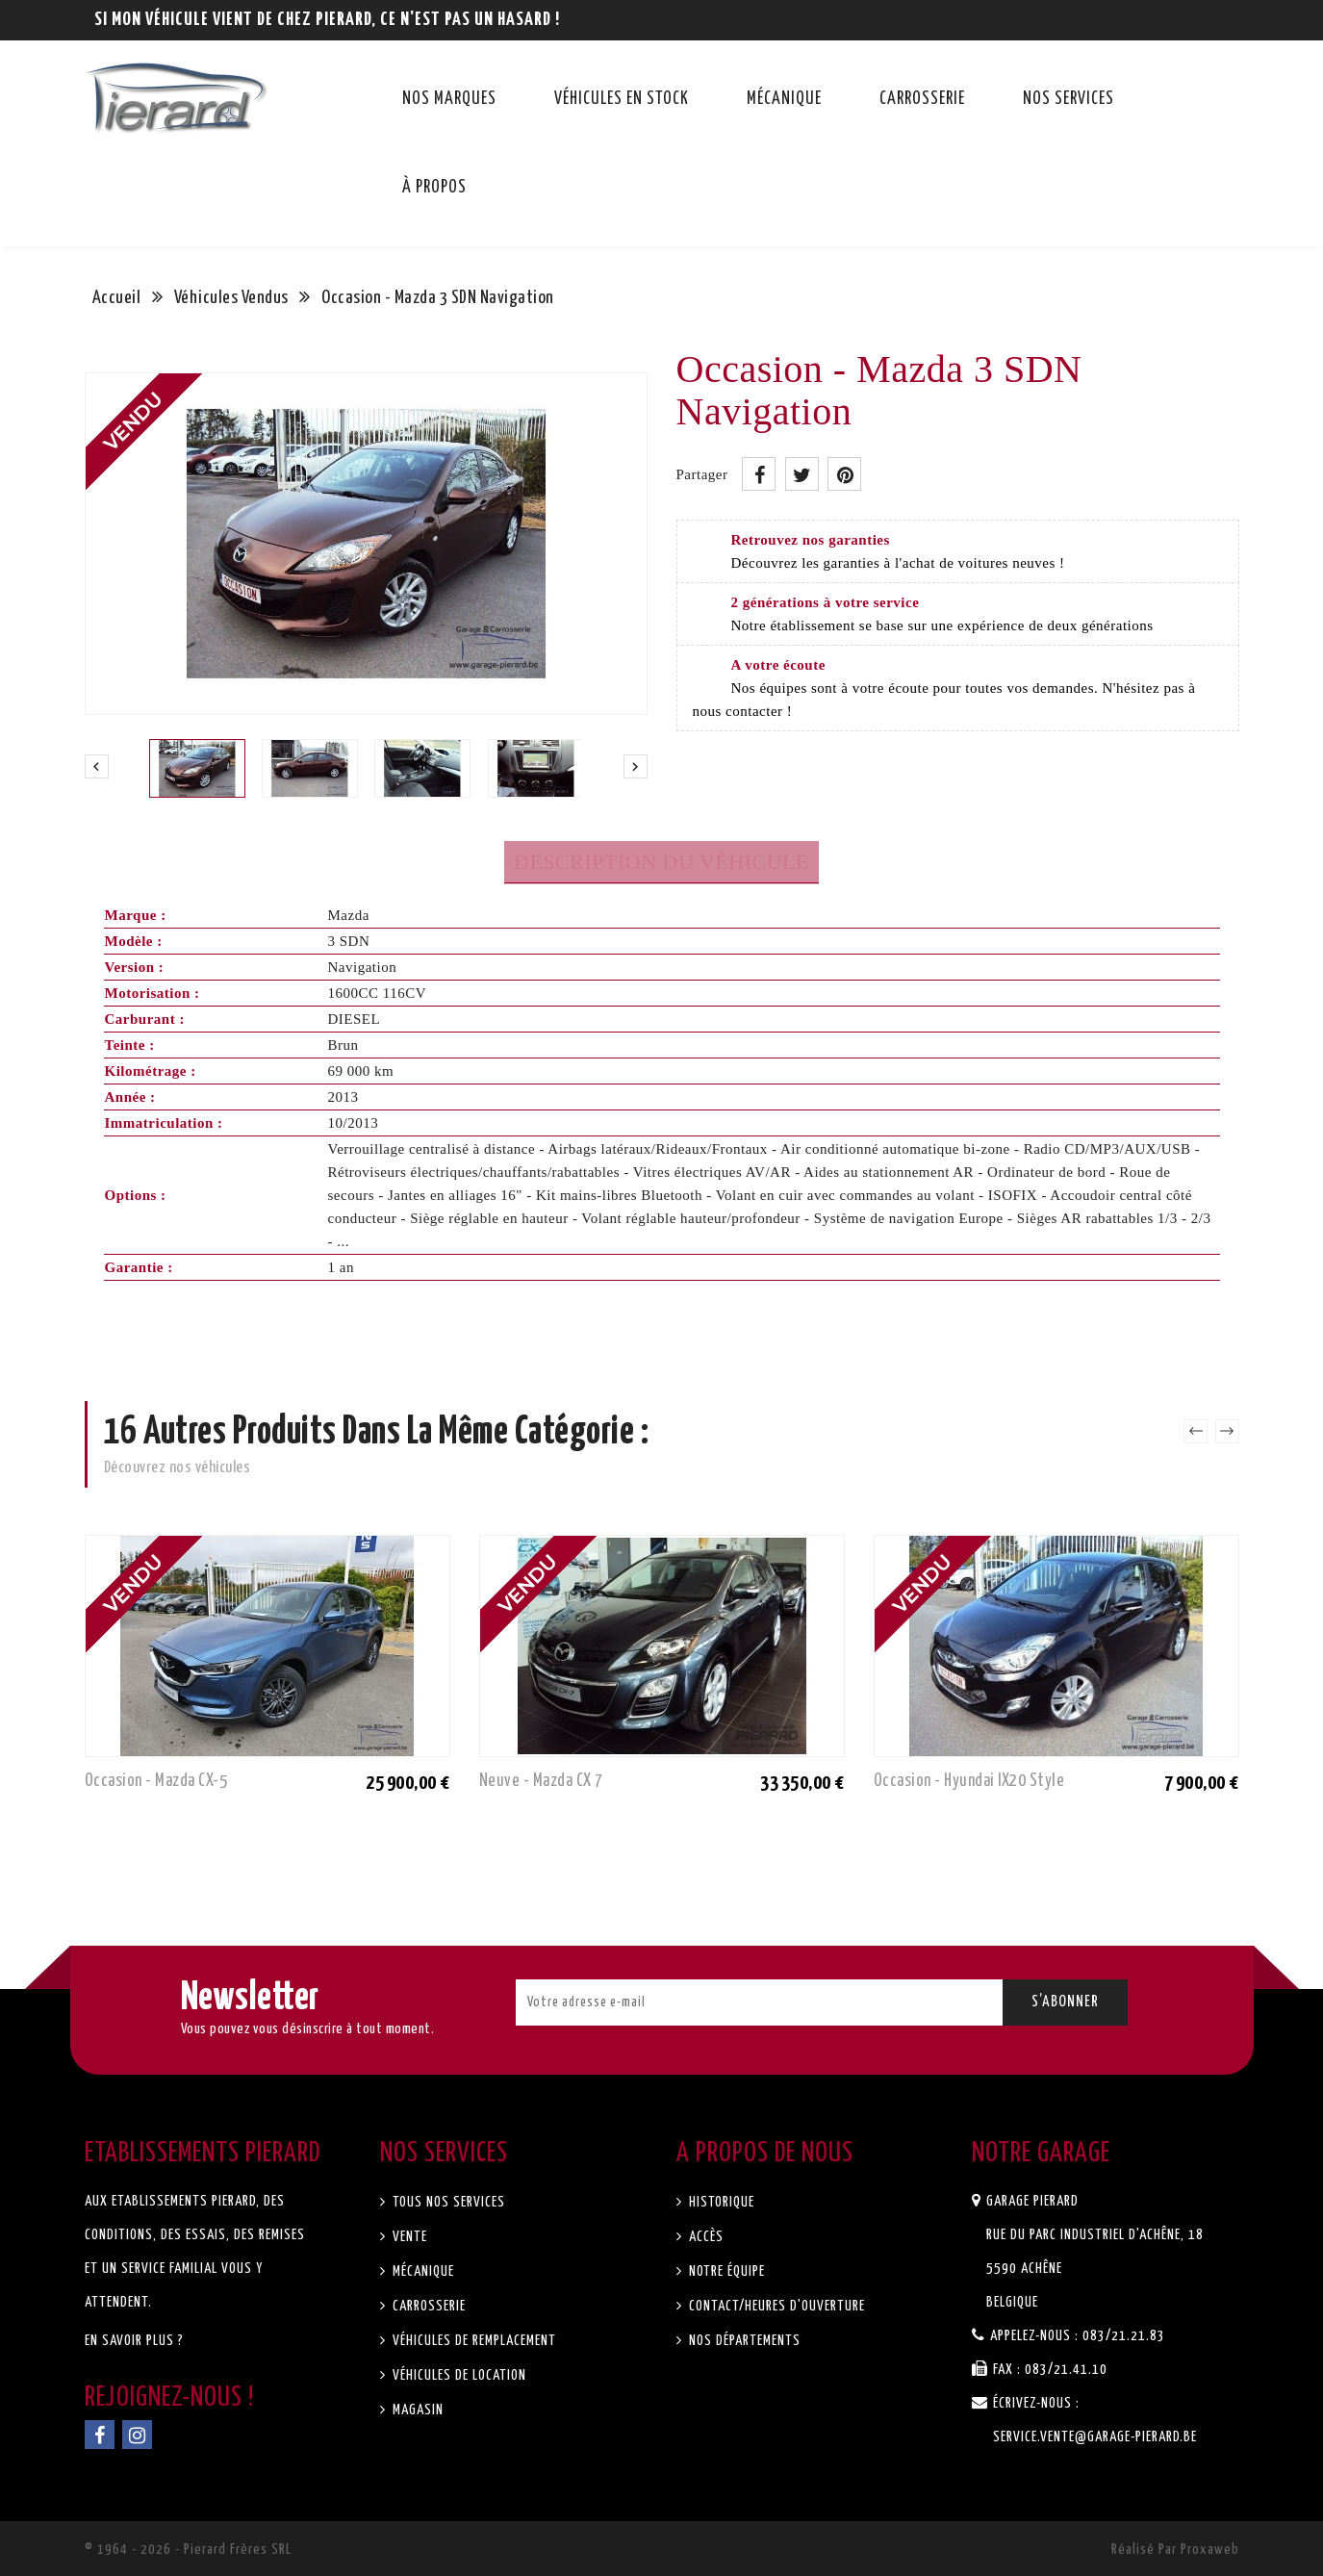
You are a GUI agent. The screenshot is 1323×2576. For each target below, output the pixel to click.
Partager (759, 474)
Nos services (1068, 99)
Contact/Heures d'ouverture (775, 2306)
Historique (719, 2202)
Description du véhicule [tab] (661, 862)
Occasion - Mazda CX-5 (159, 1782)
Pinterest (844, 474)
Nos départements (743, 2341)
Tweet (802, 474)
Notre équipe (725, 2271)
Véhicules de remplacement (472, 2341)
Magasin (416, 2410)
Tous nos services (447, 2202)
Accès (704, 2237)
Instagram (137, 2434)
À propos (434, 187)
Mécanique (784, 99)
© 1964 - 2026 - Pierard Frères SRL (188, 2549)
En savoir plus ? (134, 2341)
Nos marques (449, 99)
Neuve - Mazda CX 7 (542, 1782)
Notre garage (1041, 2153)
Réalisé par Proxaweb (1175, 2549)
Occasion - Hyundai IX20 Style (972, 1782)
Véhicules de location (457, 2375)
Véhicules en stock (621, 99)
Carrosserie (922, 99)
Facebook (99, 2434)
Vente (408, 2237)
